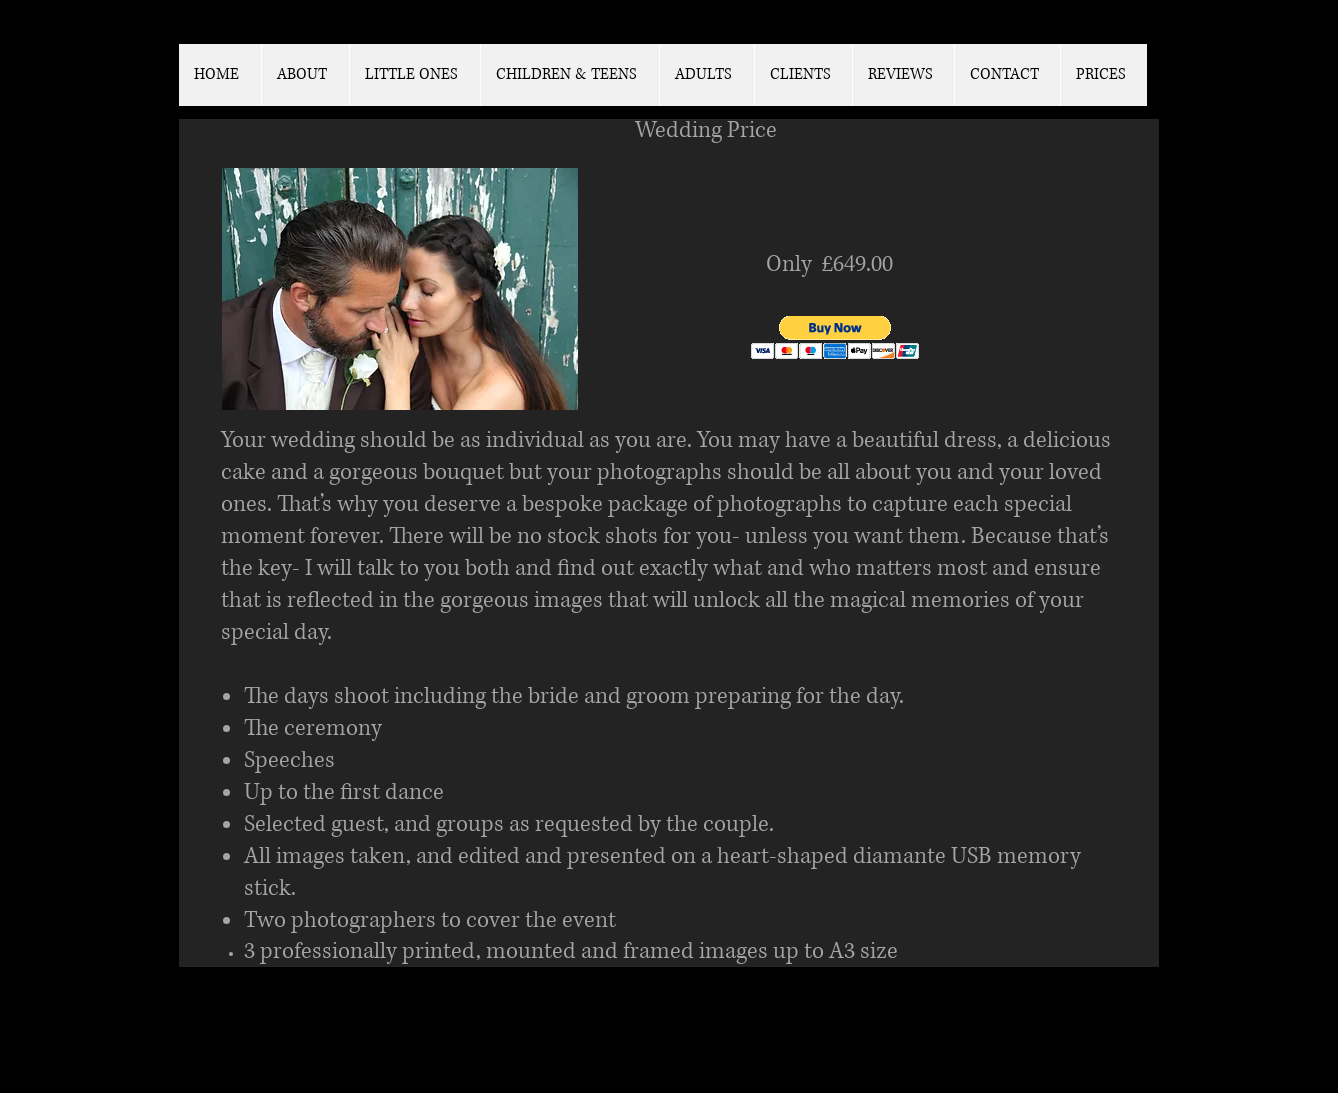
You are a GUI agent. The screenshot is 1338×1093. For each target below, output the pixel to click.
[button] (835, 337)
